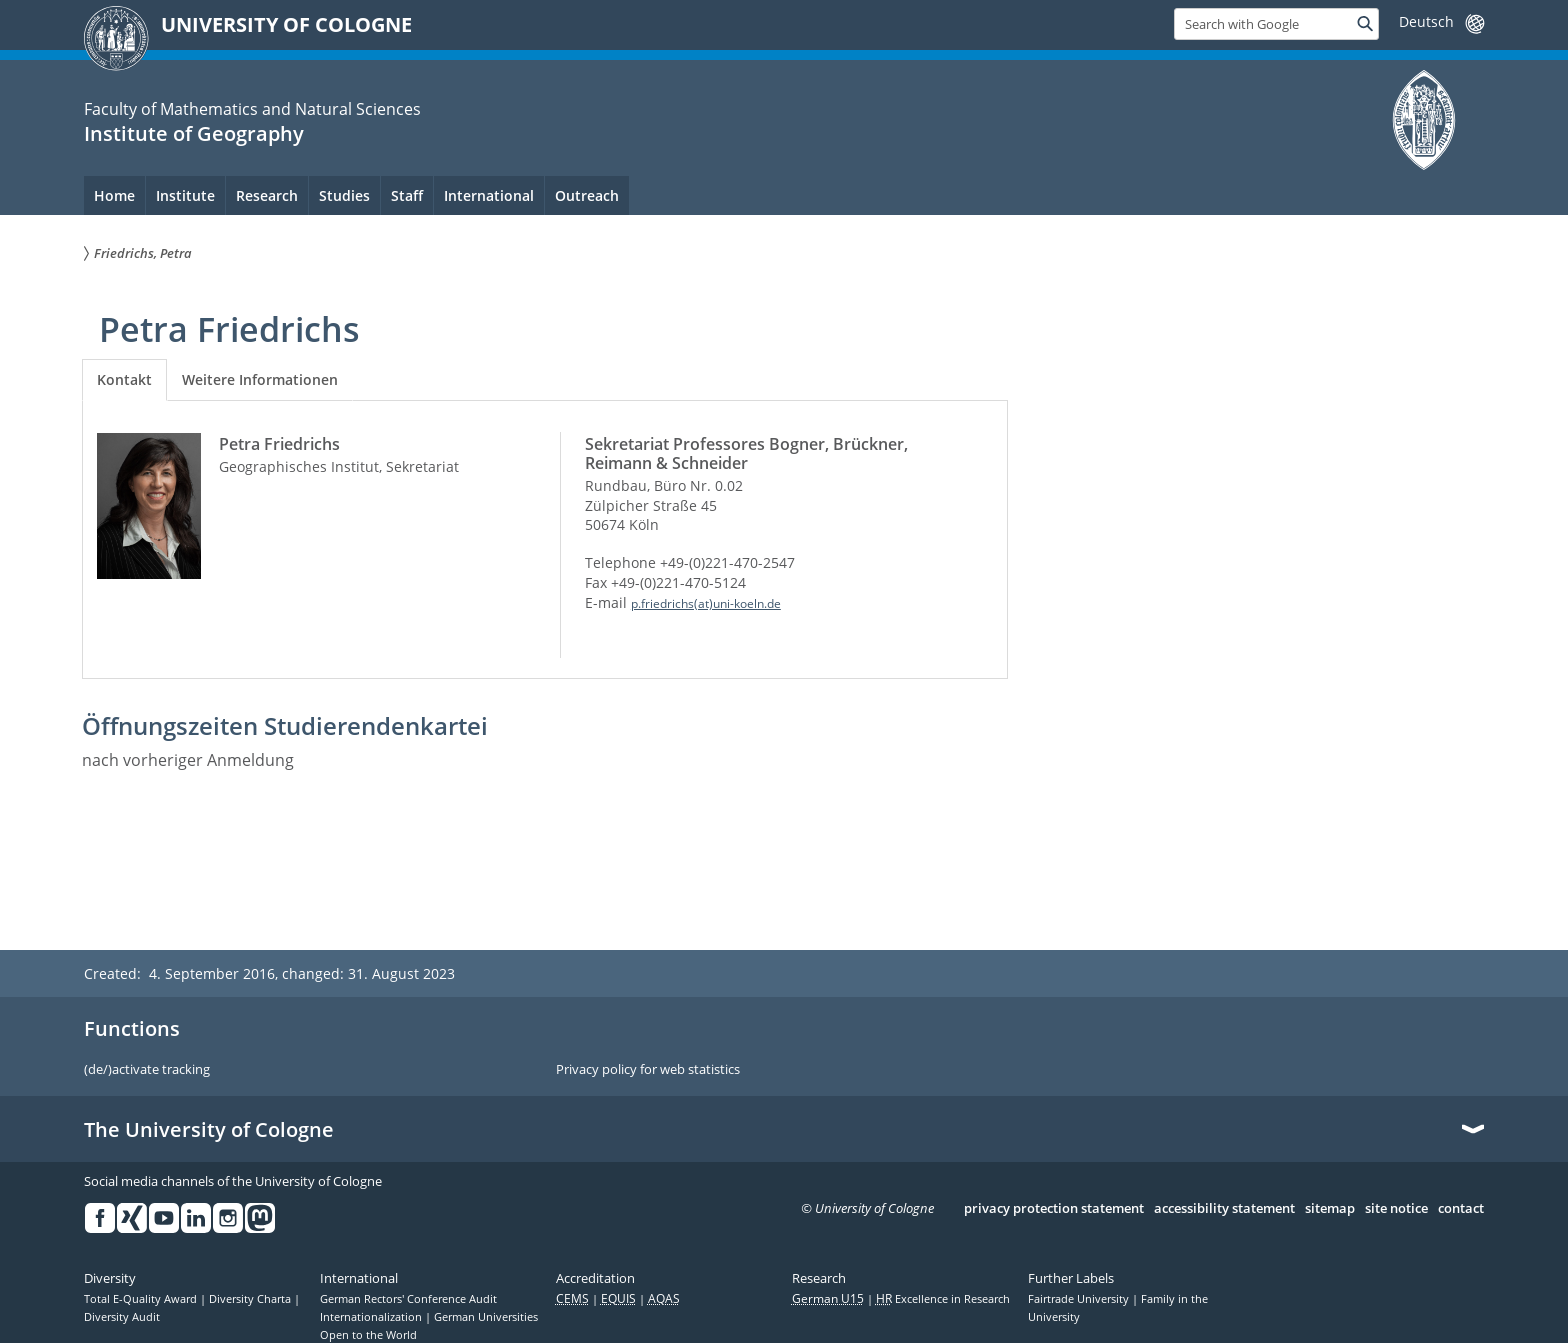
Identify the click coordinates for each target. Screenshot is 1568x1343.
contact (1461, 1209)
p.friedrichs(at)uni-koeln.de (706, 603)
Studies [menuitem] (344, 195)
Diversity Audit (122, 1317)
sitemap (1330, 1209)
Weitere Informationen (260, 379)
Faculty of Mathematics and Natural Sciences (252, 109)
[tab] (124, 380)
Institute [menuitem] (185, 195)
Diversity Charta (251, 1299)
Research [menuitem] (267, 195)
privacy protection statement (1054, 1209)
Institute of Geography (194, 133)
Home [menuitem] (114, 195)
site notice (1396, 1209)
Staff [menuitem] (407, 195)
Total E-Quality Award (142, 1299)
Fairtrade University (1080, 1299)
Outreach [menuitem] (587, 195)
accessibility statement (1224, 1209)
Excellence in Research (943, 1299)
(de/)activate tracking (147, 1070)
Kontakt (124, 379)
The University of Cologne (209, 1130)
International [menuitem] (489, 195)
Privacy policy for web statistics (648, 1070)
